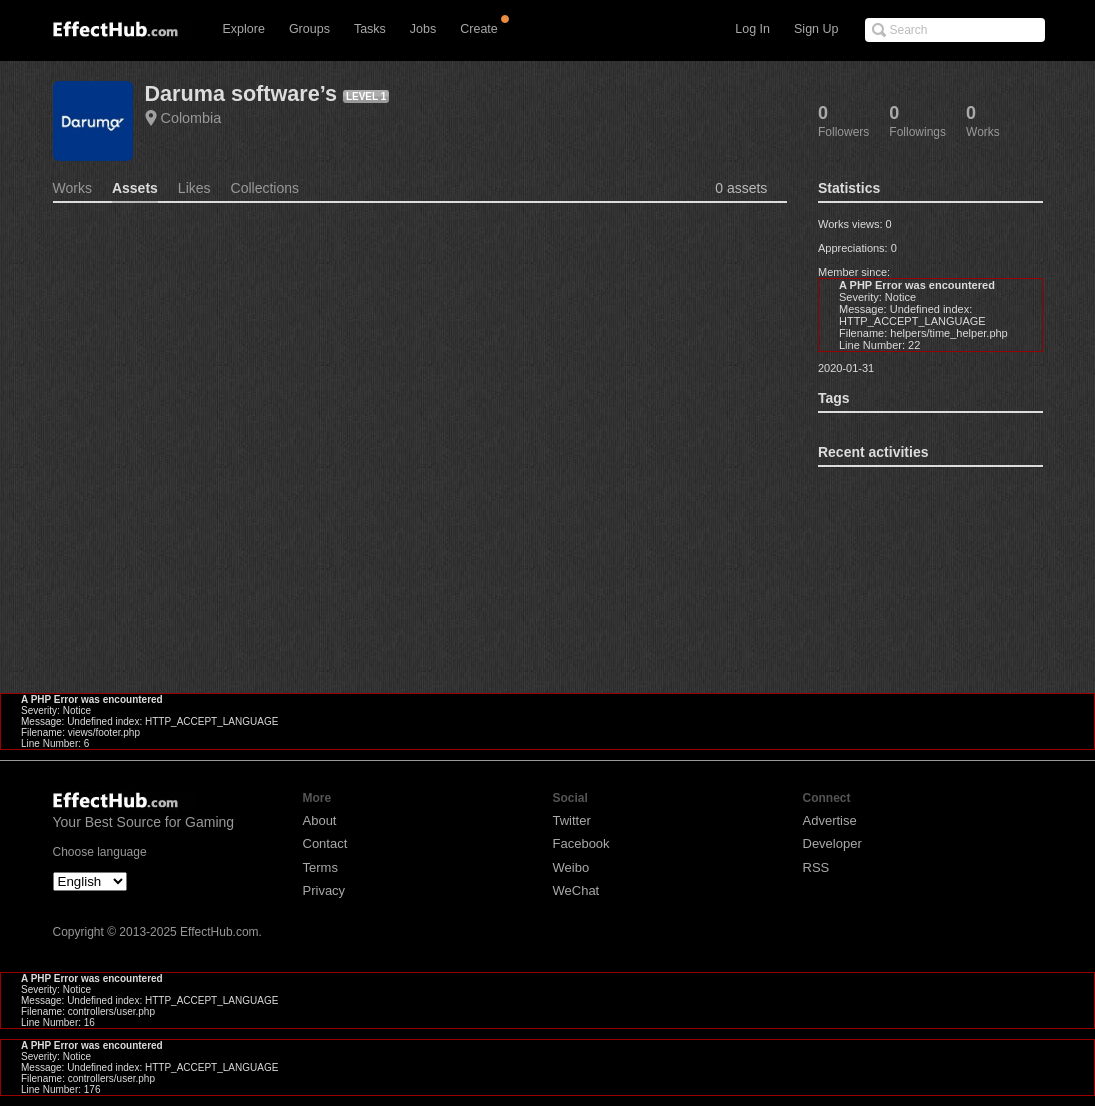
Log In (752, 29)
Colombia (191, 118)
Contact (325, 843)
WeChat (576, 890)
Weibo (571, 867)
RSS (816, 867)
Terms (320, 867)
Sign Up (816, 29)
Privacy (324, 890)
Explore (244, 29)
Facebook (581, 843)
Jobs (423, 29)
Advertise (830, 820)
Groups (309, 29)
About (320, 820)
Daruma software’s (241, 93)
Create (479, 29)
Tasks (370, 29)
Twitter (572, 820)
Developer (832, 843)
